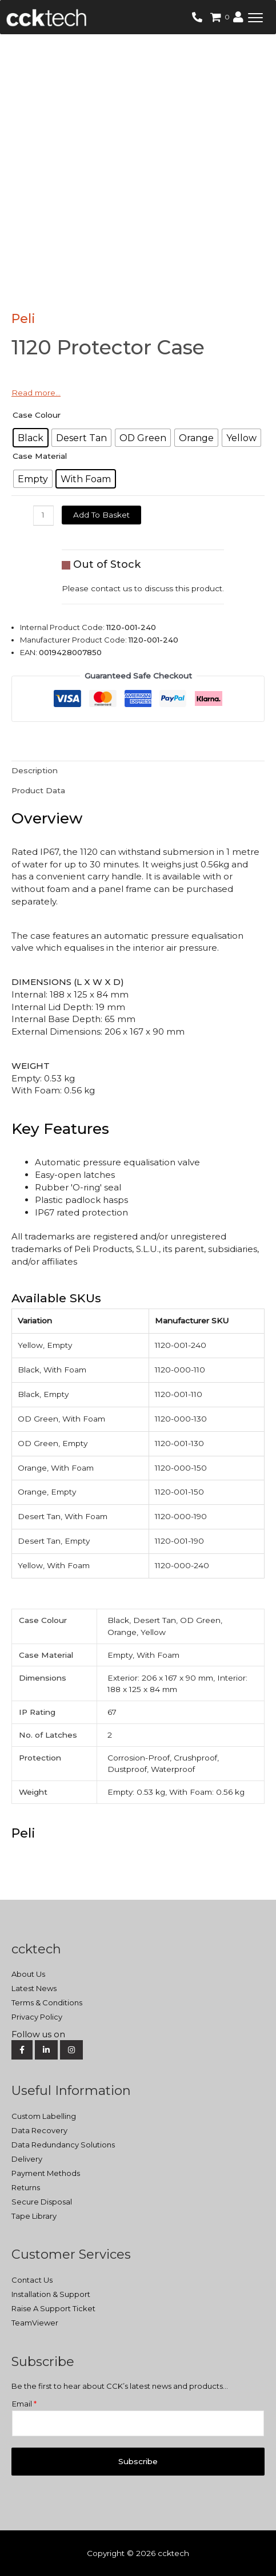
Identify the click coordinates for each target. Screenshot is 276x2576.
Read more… (36, 392)
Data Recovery (39, 2130)
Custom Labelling (43, 2116)
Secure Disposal (41, 2201)
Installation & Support (50, 2294)
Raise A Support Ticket (53, 2308)
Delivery (26, 2158)
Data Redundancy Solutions (63, 2144)
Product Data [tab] (38, 790)
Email (24, 2403)
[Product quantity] (43, 516)
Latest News (34, 1988)
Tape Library (34, 2215)
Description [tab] (34, 770)
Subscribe (138, 2461)
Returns (25, 2187)
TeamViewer (34, 2322)
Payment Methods (45, 2173)
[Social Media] (136, 2035)
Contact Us (32, 2279)
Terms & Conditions (46, 2002)
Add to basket (101, 514)
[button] (255, 17)
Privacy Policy (36, 2016)
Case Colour (37, 414)
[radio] (30, 437)
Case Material (40, 456)
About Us (28, 1974)
